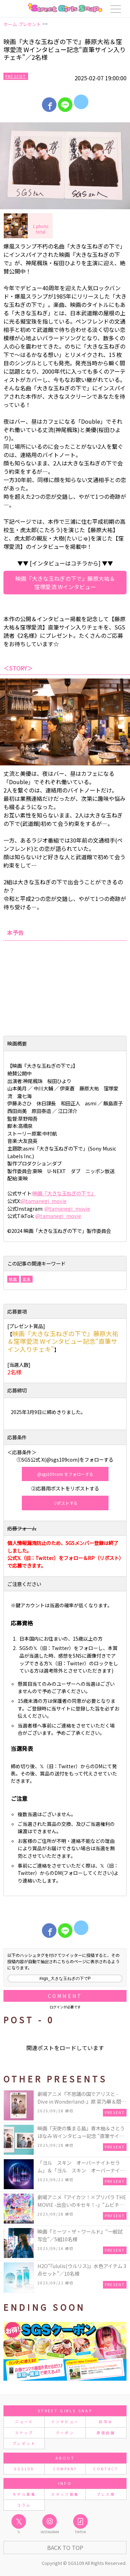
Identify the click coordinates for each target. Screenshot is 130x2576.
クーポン (65, 2432)
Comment (65, 1995)
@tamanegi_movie (44, 1200)
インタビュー (65, 2421)
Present (15, 76)
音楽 (27, 1279)
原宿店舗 (106, 2432)
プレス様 (106, 2494)
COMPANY (65, 2468)
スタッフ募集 (65, 2494)
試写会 (106, 2421)
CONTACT (106, 2468)
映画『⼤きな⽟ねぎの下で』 (64, 1193)
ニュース (24, 2421)
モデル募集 (24, 2494)
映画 (13, 1279)
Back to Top (65, 2547)
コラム (24, 2505)
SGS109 (24, 2468)
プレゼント (24, 2443)
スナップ (24, 2432)
